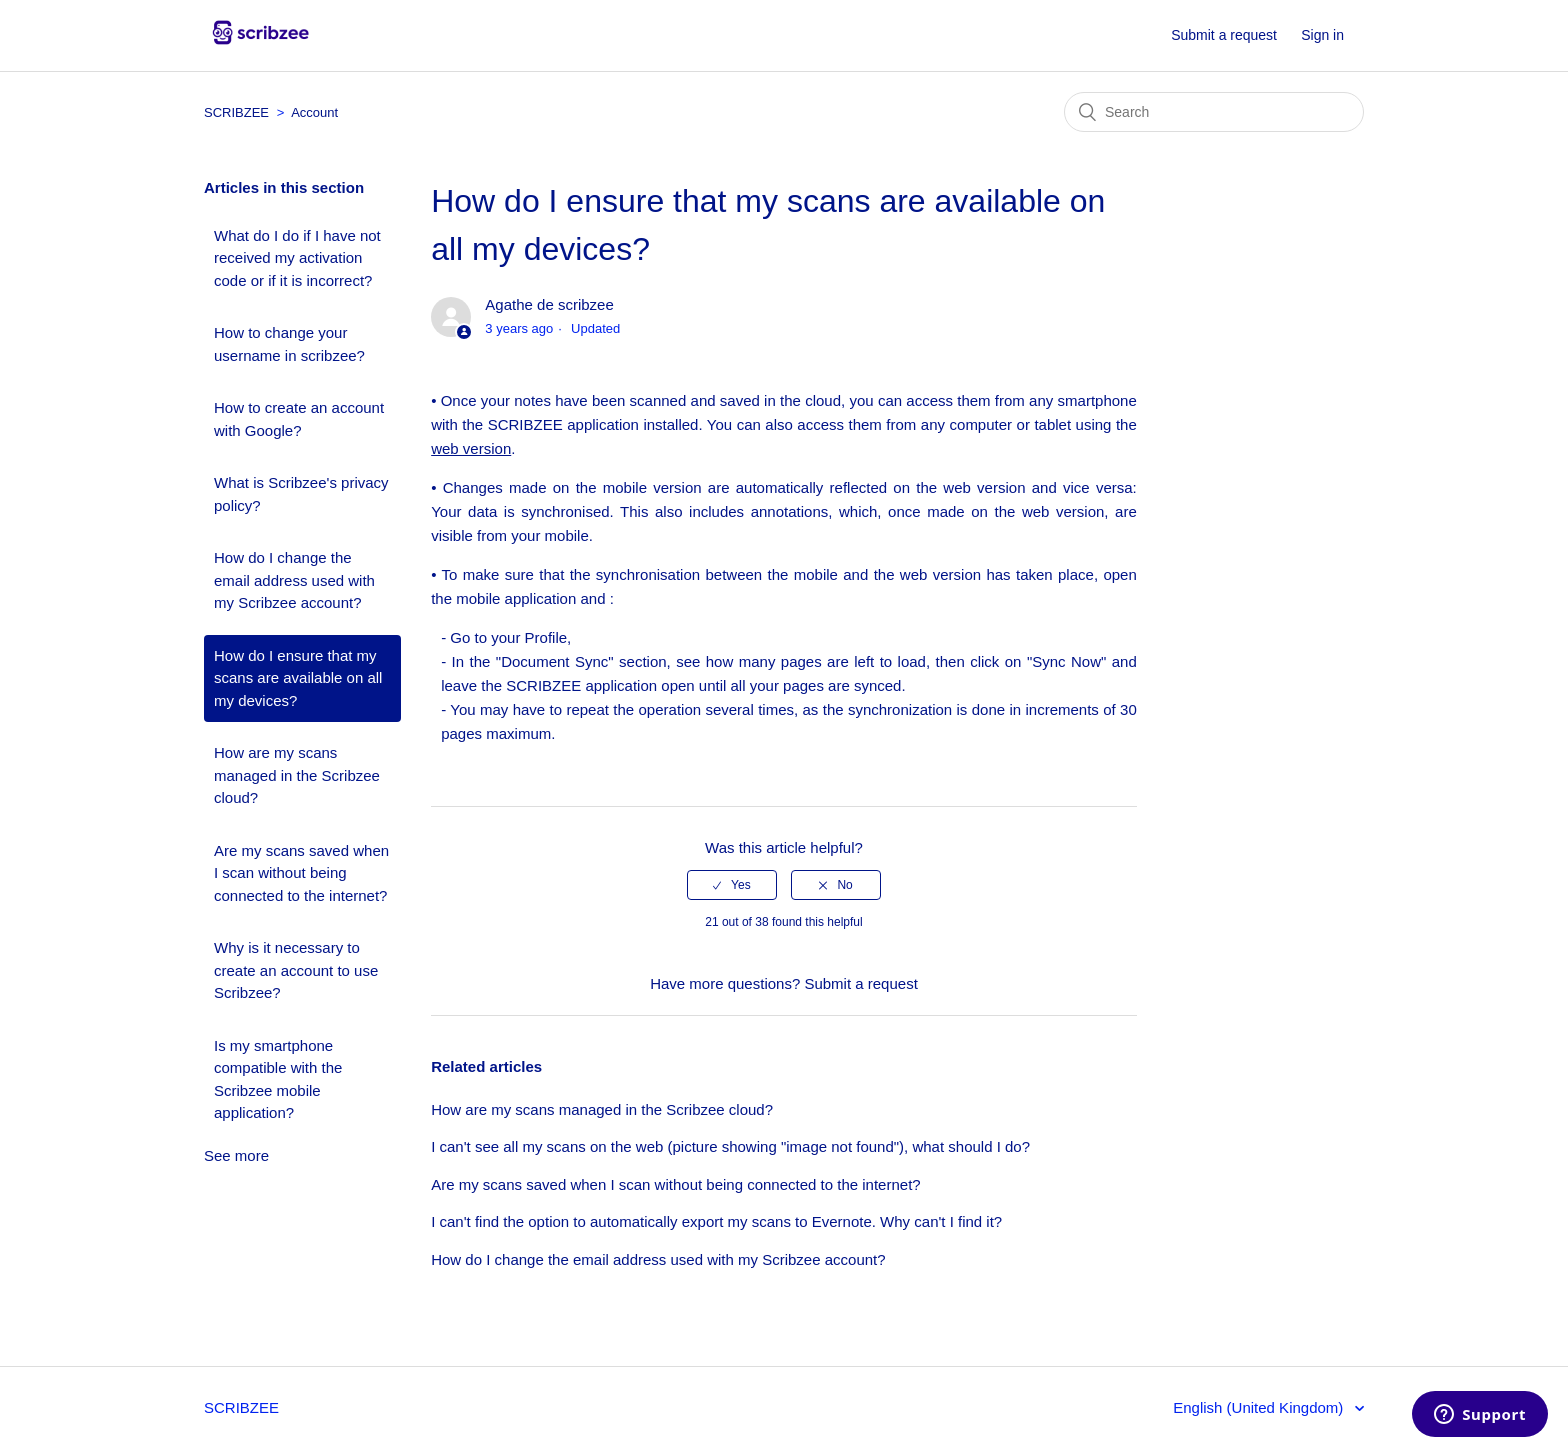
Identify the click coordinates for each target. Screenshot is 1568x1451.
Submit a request (1224, 35)
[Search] (1214, 112)
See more (236, 1155)
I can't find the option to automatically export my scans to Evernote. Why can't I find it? (716, 1221)
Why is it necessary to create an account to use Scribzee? (296, 970)
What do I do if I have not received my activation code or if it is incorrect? (297, 258)
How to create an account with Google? (299, 419)
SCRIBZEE (238, 112)
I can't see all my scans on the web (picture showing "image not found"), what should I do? (730, 1146)
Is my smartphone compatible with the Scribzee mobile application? (278, 1079)
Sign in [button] (1322, 35)
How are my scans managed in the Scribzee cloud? (297, 775)
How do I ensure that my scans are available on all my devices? (298, 678)
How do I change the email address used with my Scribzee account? (294, 580)
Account (314, 112)
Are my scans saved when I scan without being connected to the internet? (301, 873)
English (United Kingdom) (1260, 1407)
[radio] (732, 885)
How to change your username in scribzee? (289, 344)
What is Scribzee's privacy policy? (301, 494)
